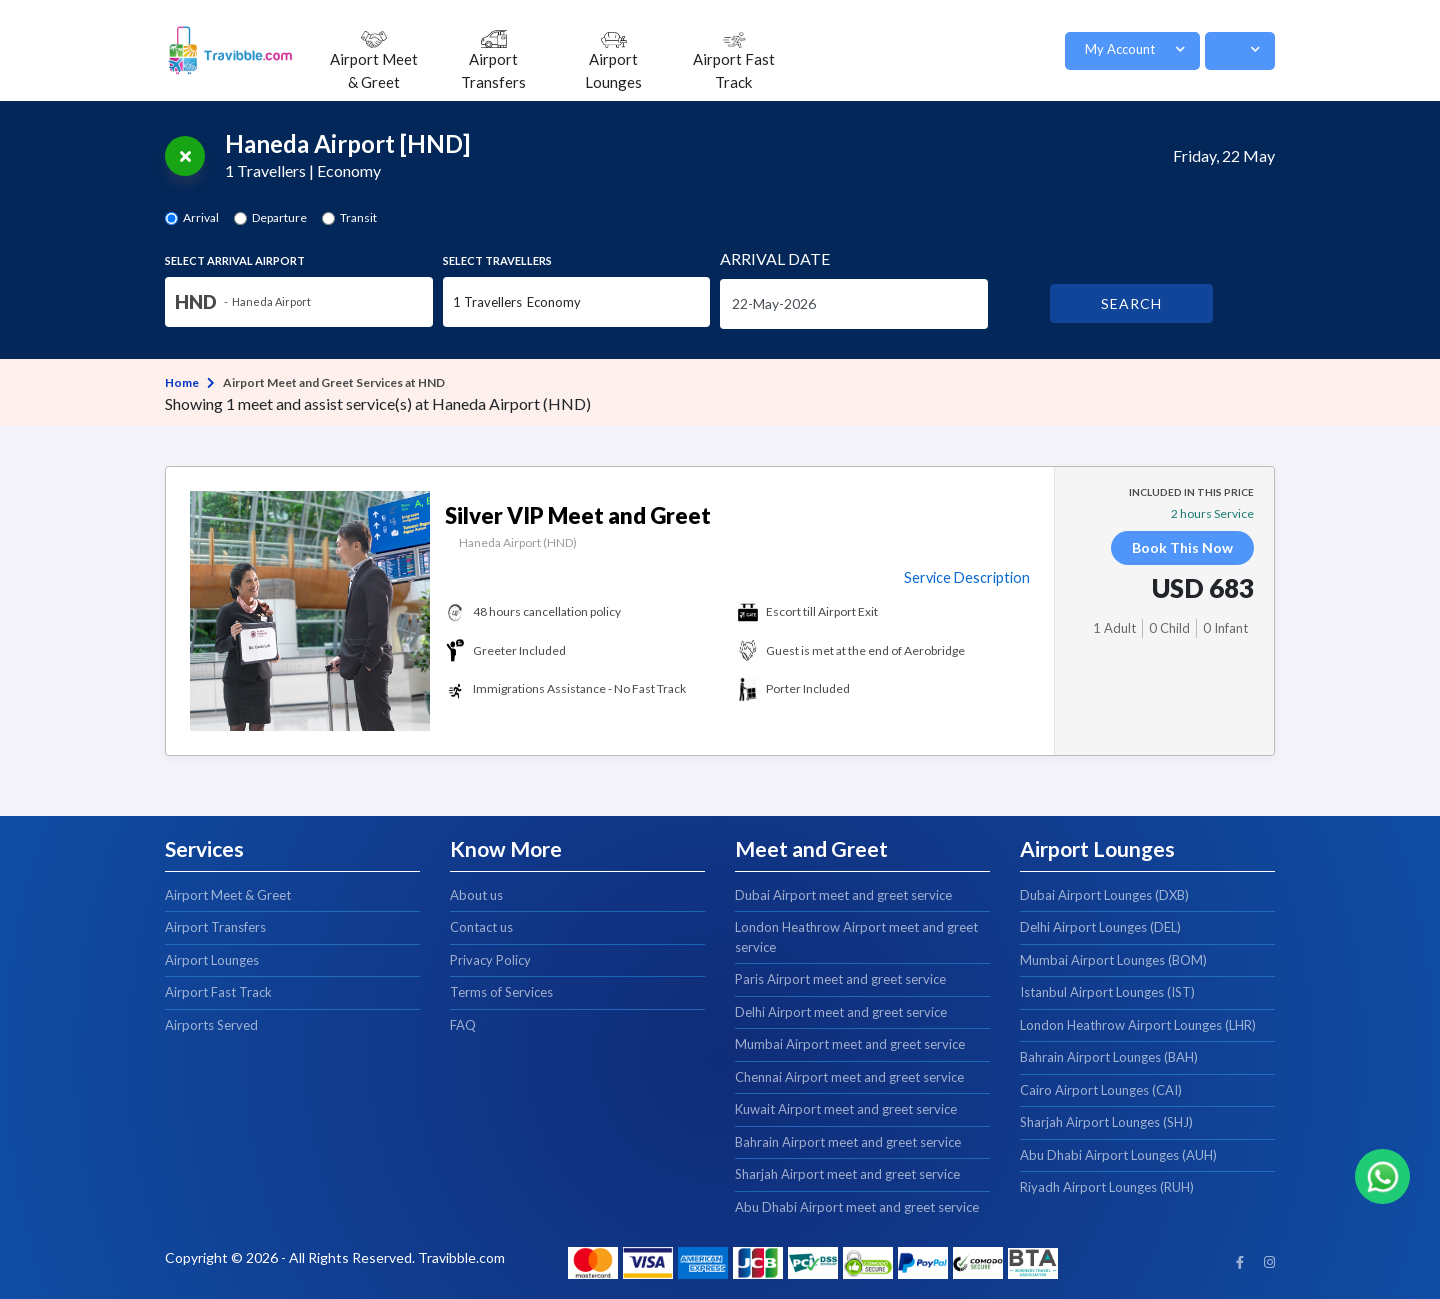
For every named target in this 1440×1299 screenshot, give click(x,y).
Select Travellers (497, 260)
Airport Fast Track (218, 992)
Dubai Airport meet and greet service (843, 895)
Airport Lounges (212, 960)
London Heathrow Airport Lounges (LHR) (1138, 1025)
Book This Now (1182, 547)
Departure (279, 217)
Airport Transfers (215, 927)
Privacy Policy (490, 960)
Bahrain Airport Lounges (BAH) (1109, 1057)
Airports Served (211, 1025)
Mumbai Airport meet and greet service (850, 1044)
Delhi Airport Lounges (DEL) (1100, 927)
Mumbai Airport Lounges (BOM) (1113, 960)
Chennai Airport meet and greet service (849, 1077)
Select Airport (235, 260)
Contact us (481, 927)
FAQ (463, 1025)
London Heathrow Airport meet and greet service (856, 937)
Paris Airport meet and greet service (840, 979)
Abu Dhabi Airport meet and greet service (857, 1207)
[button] (1132, 51)
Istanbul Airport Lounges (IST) (1107, 992)
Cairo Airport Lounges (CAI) (1101, 1090)
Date (775, 258)
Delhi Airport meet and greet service (841, 1012)
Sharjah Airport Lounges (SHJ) (1106, 1122)
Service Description (967, 577)
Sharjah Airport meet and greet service (847, 1174)
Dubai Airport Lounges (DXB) (1104, 895)
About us (476, 895)
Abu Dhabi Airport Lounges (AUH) (1118, 1155)
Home (182, 382)
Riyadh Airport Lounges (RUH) (1107, 1187)
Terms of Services (501, 992)
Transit (358, 217)
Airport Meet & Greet (228, 895)
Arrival (201, 217)
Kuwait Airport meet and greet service (846, 1109)
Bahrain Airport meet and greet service (848, 1142)
